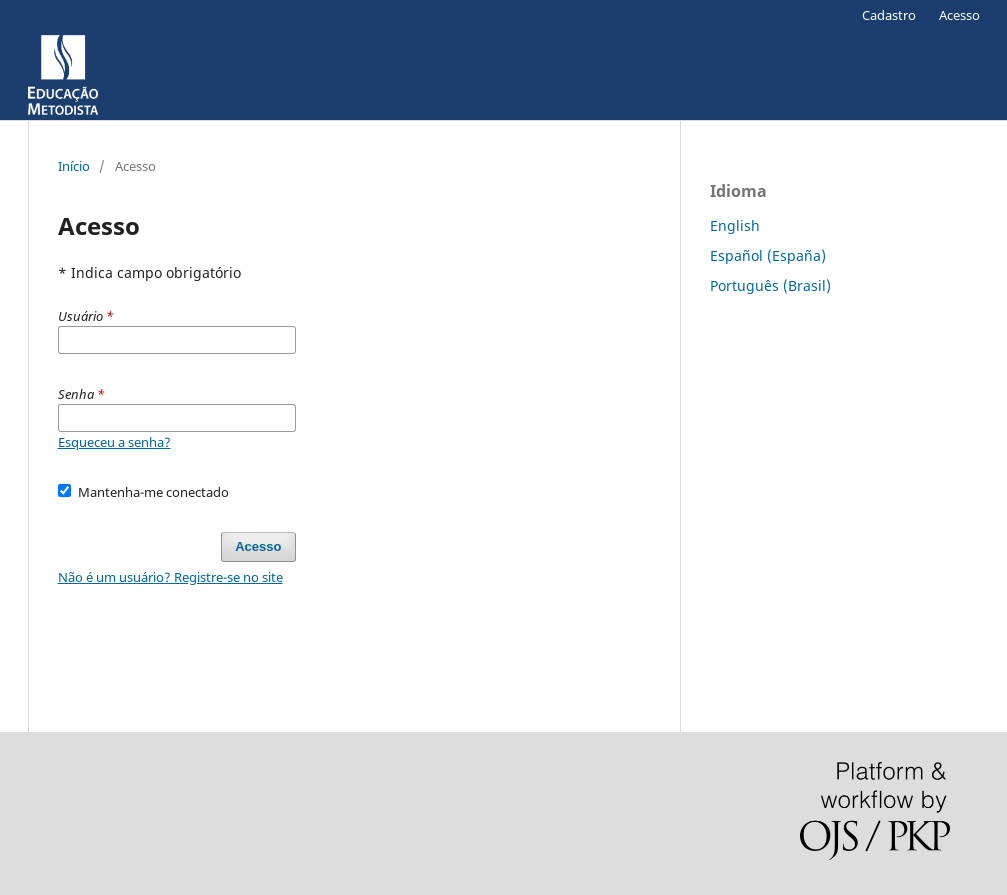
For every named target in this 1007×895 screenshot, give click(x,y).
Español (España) (768, 255)
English (735, 225)
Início (74, 166)
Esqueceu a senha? (114, 442)
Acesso (959, 15)
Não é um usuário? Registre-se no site (170, 577)
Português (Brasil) (770, 285)
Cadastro (889, 15)
